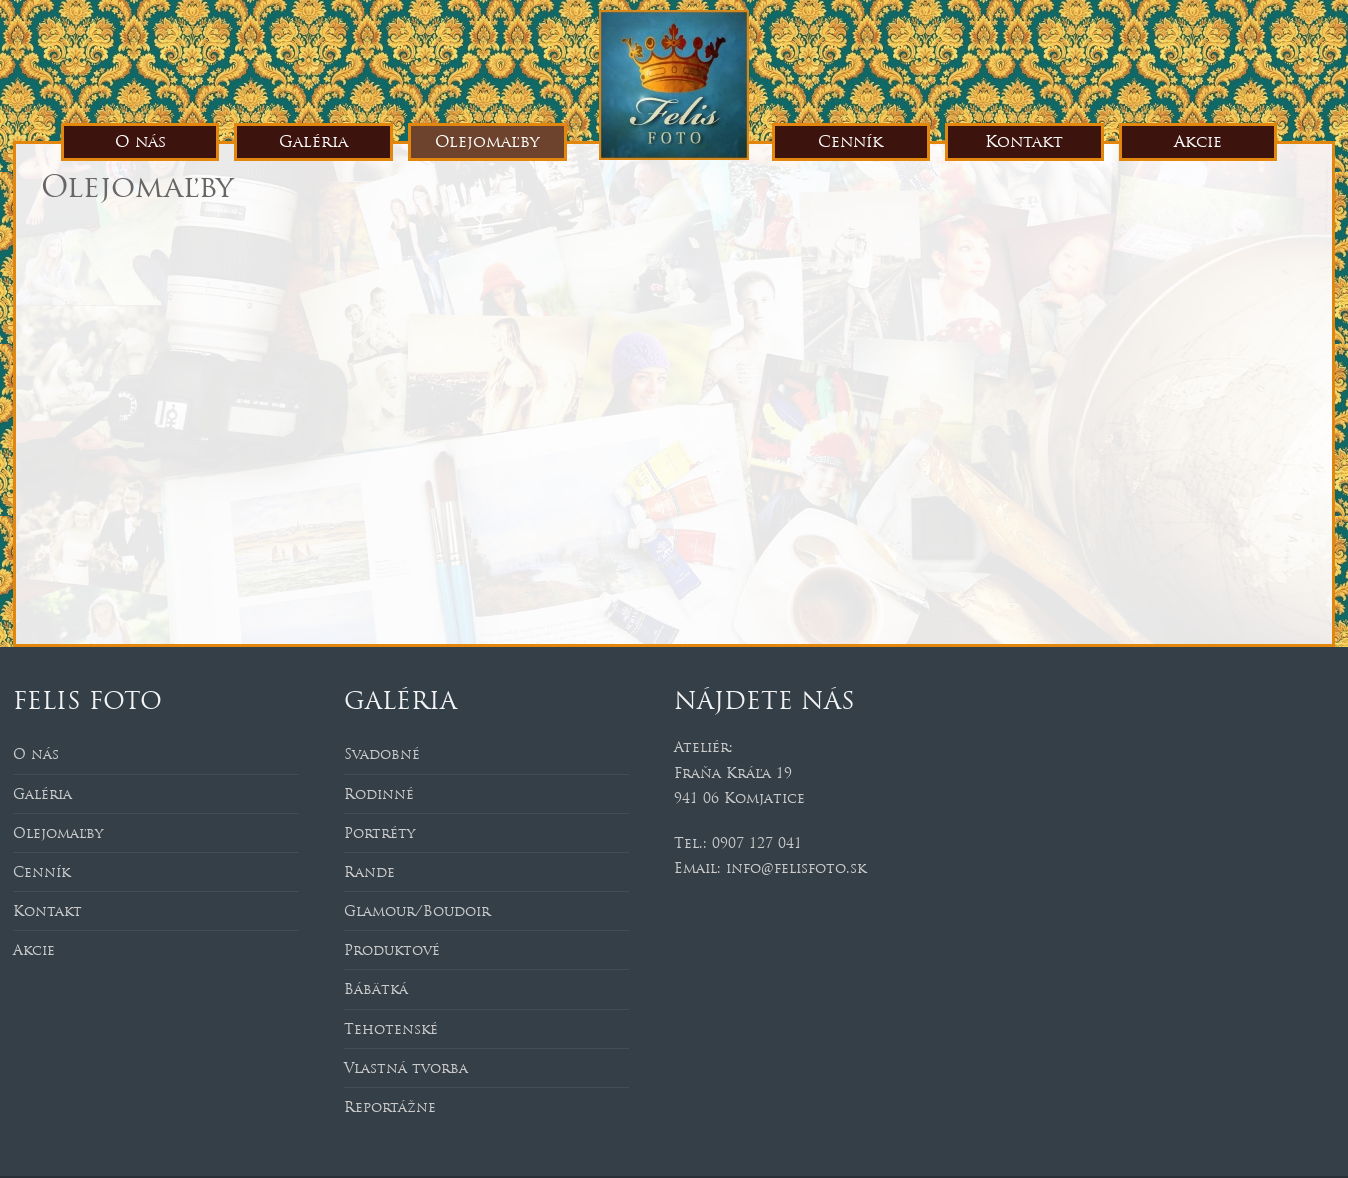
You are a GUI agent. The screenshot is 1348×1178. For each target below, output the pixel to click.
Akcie (1198, 141)
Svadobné (382, 754)
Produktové (392, 950)
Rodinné (379, 794)
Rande (369, 872)
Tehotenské (391, 1029)
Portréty (379, 833)
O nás (140, 141)
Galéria (313, 141)
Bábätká (376, 989)
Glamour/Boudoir (417, 911)
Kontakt (1024, 141)
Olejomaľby (487, 141)
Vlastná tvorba (406, 1068)
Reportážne (390, 1107)
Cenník (850, 141)
